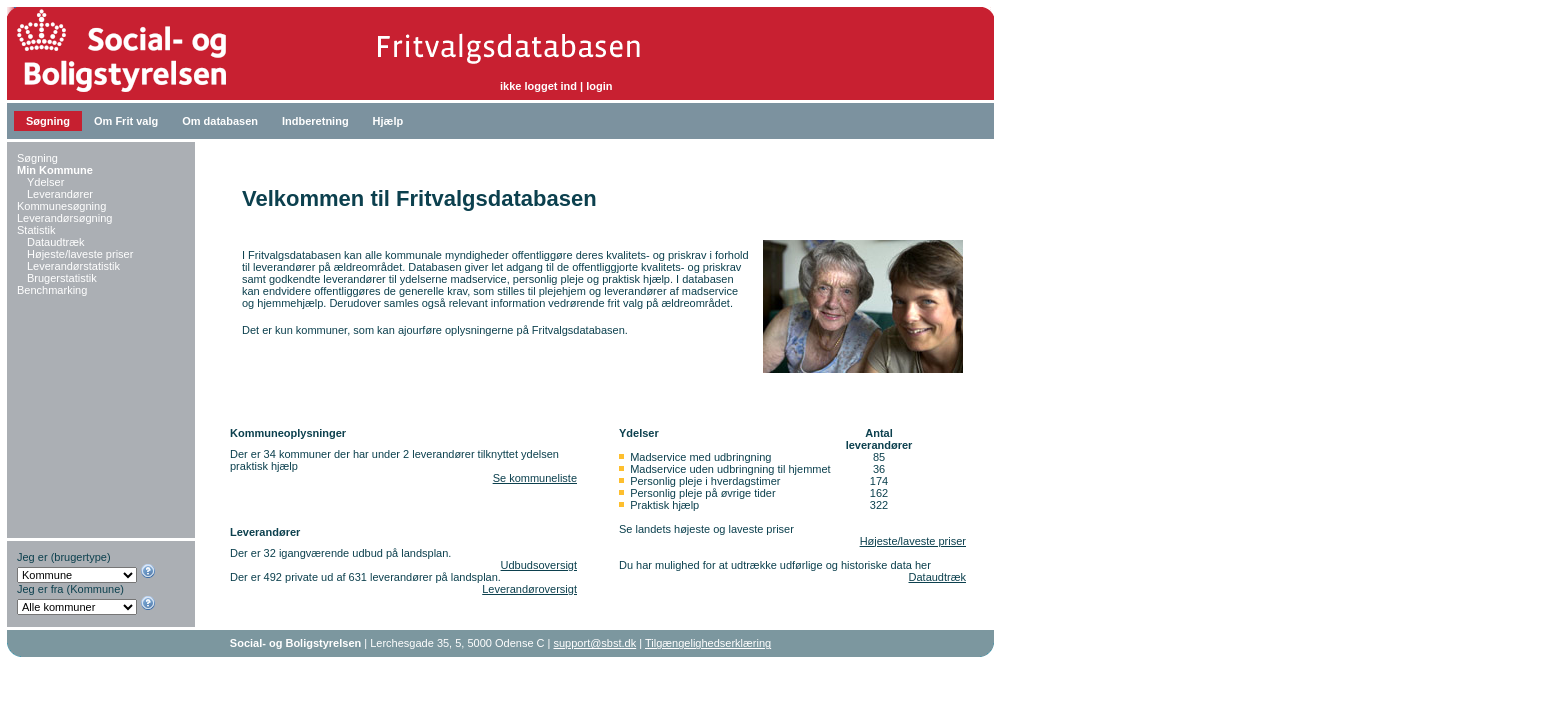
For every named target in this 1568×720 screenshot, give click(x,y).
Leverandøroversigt (529, 589)
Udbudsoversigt (539, 565)
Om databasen (220, 121)
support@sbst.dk (595, 643)
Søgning (48, 121)
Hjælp (388, 121)
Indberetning (315, 121)
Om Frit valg (126, 121)
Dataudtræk (937, 577)
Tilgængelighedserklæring (708, 643)
